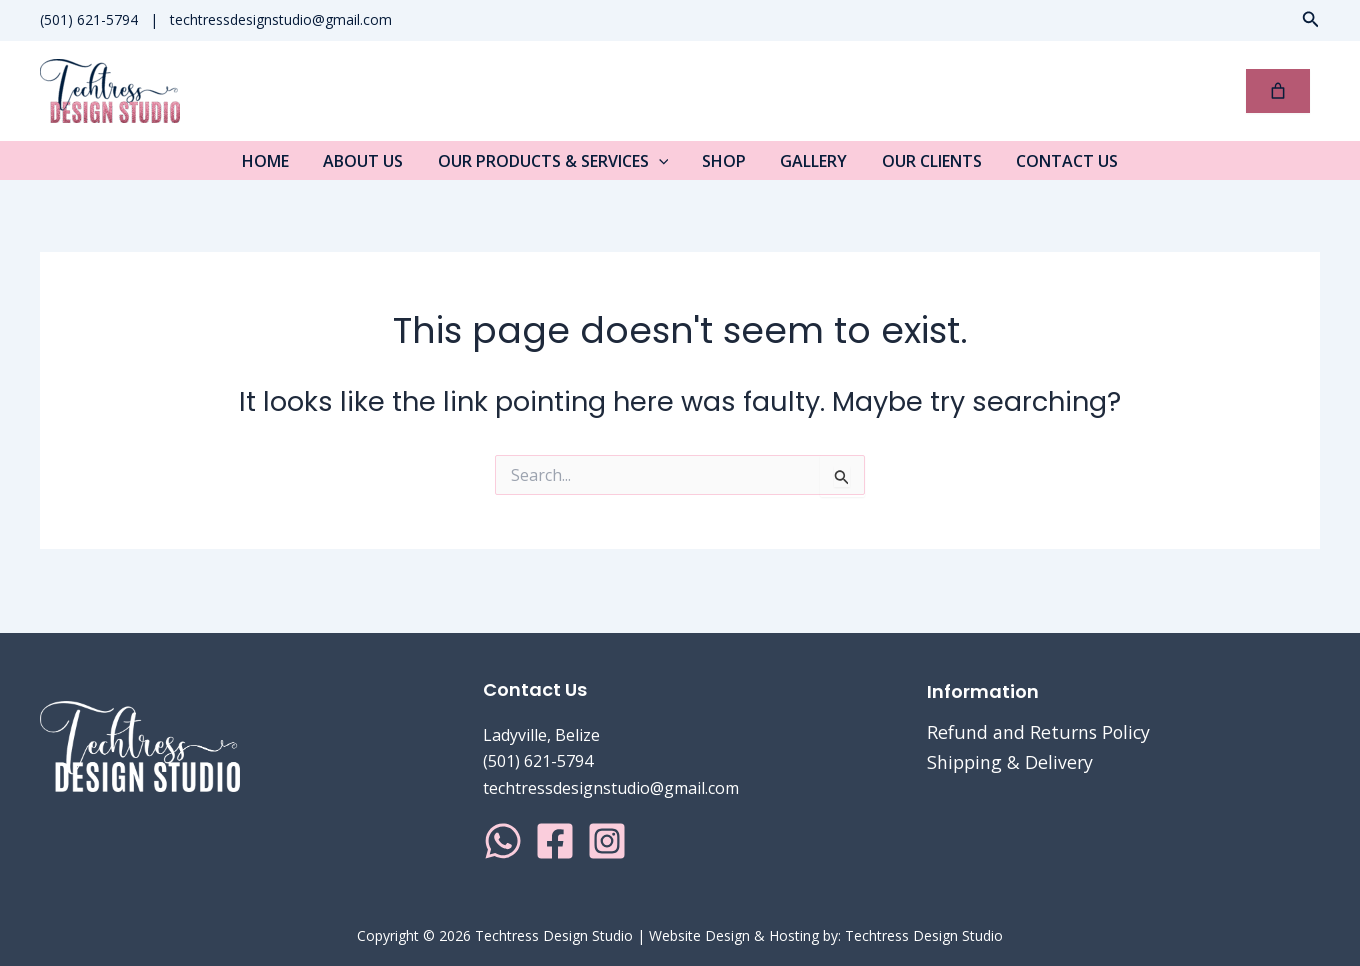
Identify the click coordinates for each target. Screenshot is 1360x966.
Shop (724, 167)
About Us (372, 167)
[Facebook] (555, 841)
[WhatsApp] (503, 841)
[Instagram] (607, 841)
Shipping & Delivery (1011, 762)
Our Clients (923, 167)
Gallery (809, 167)
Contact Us (1054, 167)
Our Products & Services (557, 167)
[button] (1311, 20)
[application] (663, 167)
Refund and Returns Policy (1040, 732)
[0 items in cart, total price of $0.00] (1278, 91)
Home (278, 167)
